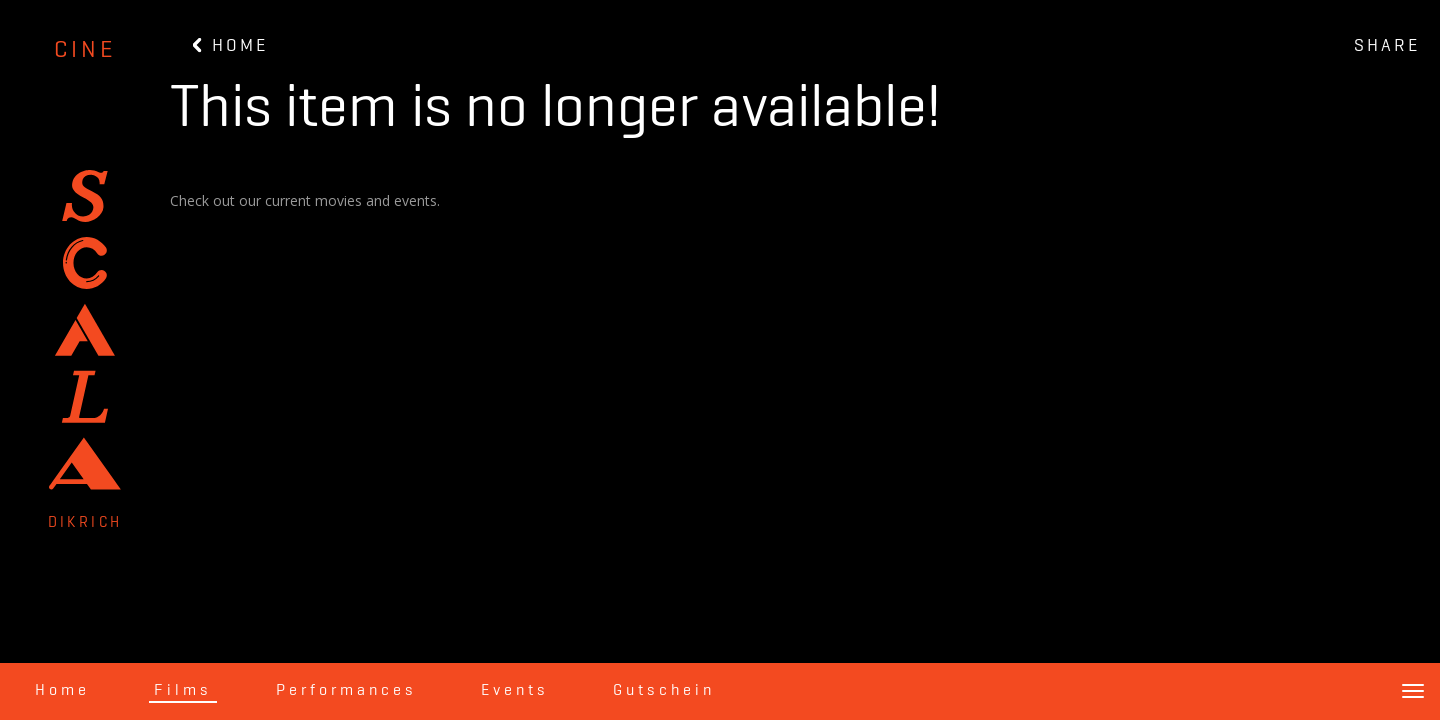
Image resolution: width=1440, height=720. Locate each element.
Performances (346, 691)
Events (515, 691)
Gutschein (664, 691)
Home (62, 691)
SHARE (1387, 46)
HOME (230, 46)
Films (183, 691)
